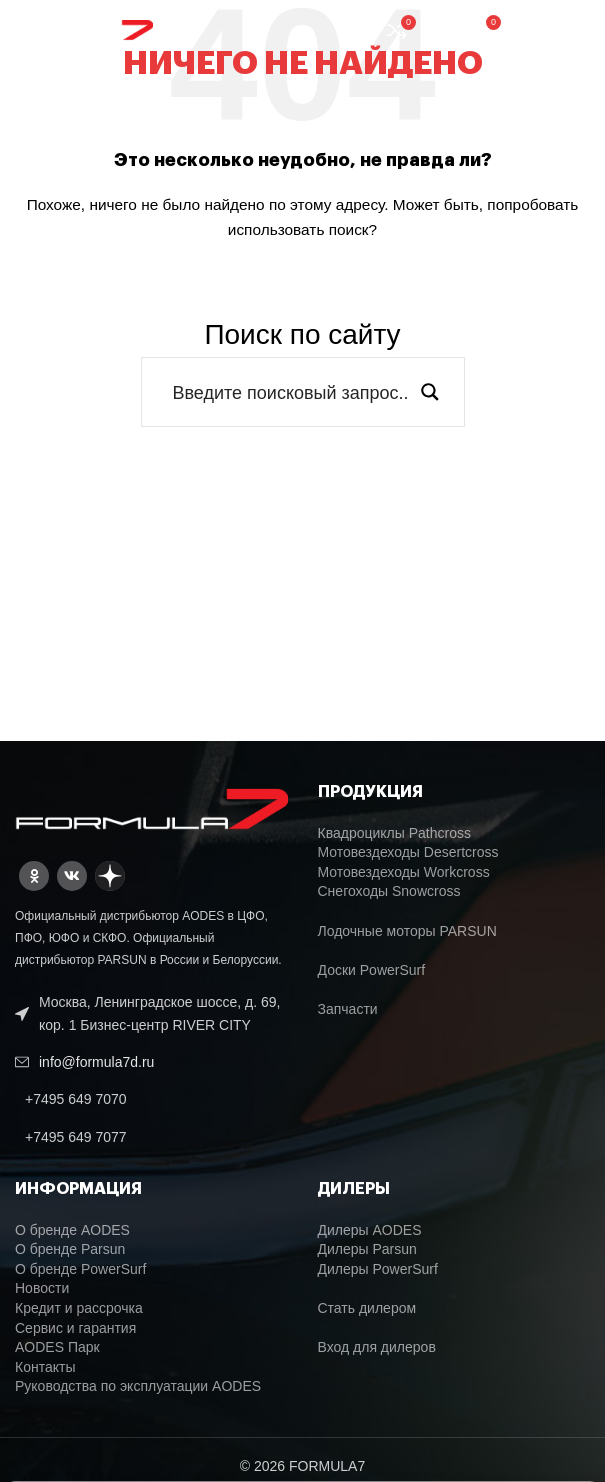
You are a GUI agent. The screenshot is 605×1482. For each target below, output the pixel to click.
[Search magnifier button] (430, 392)
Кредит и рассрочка (79, 1308)
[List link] (151, 1099)
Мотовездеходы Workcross (404, 872)
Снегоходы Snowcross (389, 891)
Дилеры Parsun (367, 1249)
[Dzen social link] (110, 876)
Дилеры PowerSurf (378, 1269)
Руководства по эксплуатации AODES (138, 1386)
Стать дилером (367, 1308)
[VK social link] (72, 876)
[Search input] (290, 392)
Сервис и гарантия (75, 1328)
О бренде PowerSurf (80, 1269)
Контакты (45, 1367)
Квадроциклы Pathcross (394, 833)
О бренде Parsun (70, 1249)
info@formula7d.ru (96, 1062)
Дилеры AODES (370, 1230)
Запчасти (348, 1009)
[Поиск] (442, 30)
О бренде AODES (72, 1230)
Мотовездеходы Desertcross (408, 852)
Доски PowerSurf (372, 970)
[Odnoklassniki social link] (34, 876)
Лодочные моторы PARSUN (407, 931)
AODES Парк (57, 1347)
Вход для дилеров (377, 1347)
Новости (42, 1288)
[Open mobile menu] (553, 30)
